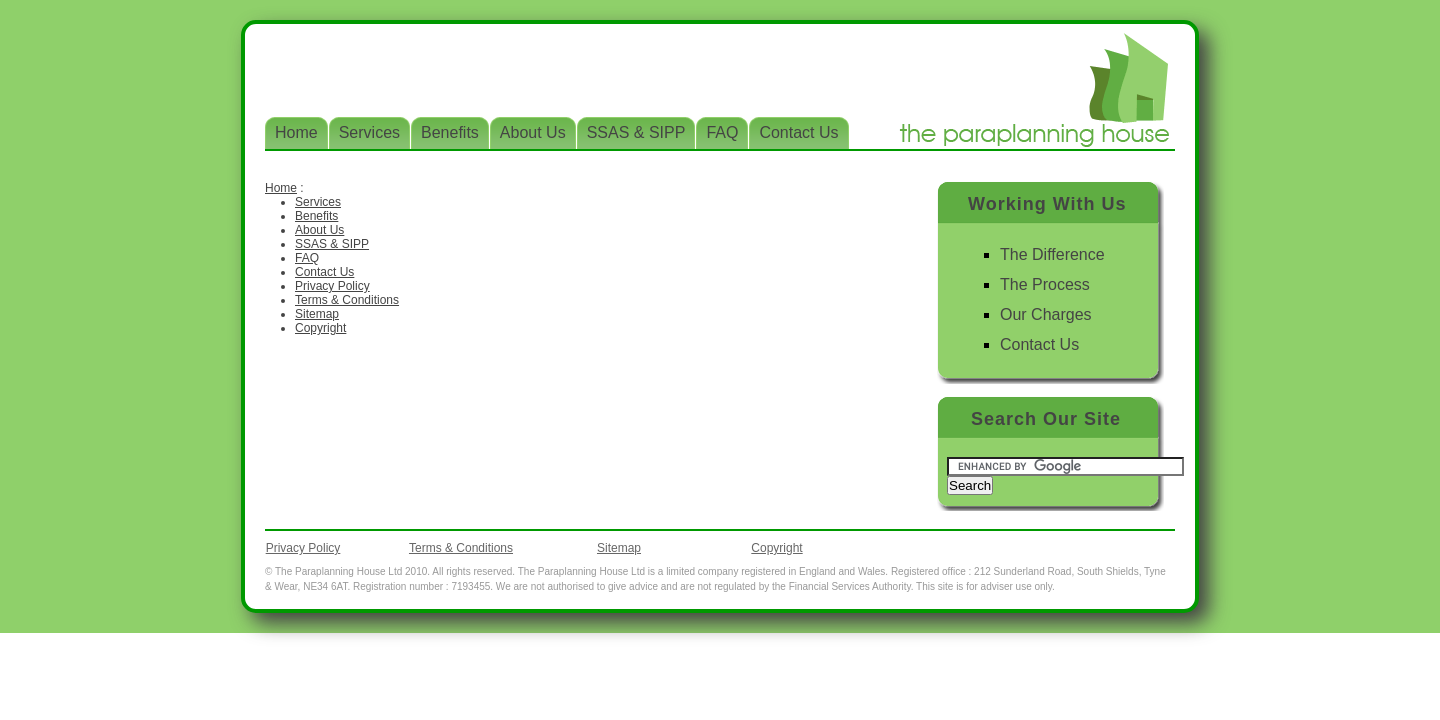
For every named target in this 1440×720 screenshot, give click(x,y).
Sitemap (317, 314)
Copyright (320, 328)
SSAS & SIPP (332, 244)
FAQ (307, 258)
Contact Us (324, 272)
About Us (319, 230)
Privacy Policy (332, 286)
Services (318, 202)
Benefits (316, 216)
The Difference (1052, 254)
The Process (1045, 284)
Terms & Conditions (347, 300)
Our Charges (1046, 314)
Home (281, 188)
